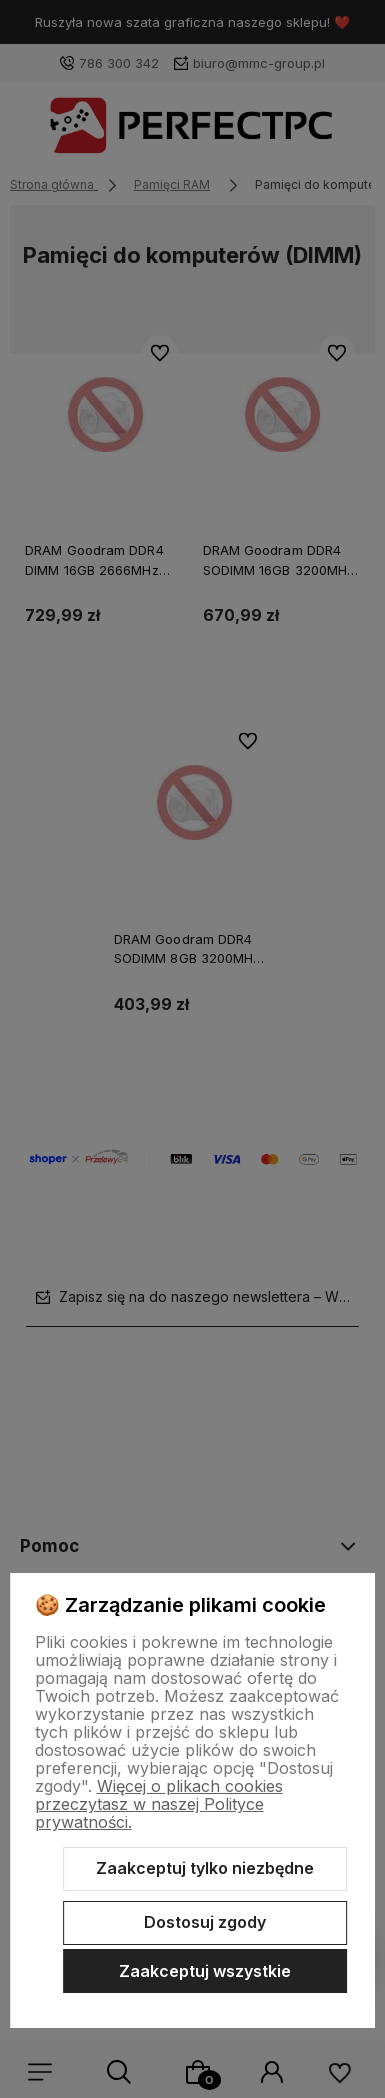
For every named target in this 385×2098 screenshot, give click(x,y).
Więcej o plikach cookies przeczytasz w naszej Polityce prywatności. (159, 1804)
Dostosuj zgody (205, 1922)
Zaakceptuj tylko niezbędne (205, 1868)
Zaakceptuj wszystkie (205, 1971)
